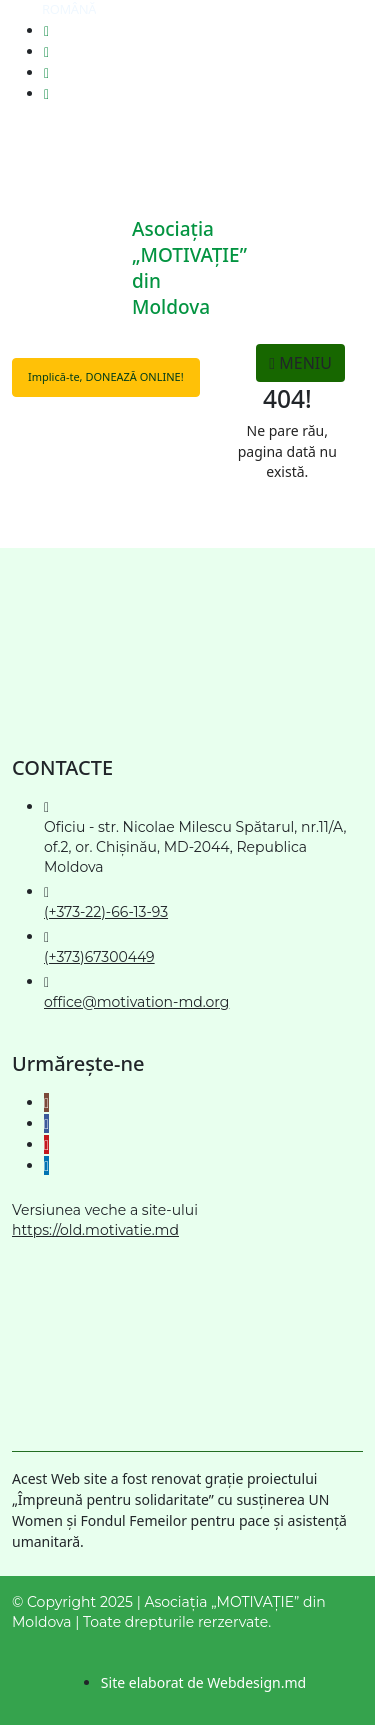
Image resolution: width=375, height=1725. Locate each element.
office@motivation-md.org (136, 1002)
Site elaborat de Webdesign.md (203, 1682)
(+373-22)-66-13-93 (106, 912)
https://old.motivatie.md (95, 1230)
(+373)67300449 (99, 957)
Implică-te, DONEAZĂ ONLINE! (106, 376)
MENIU (300, 363)
